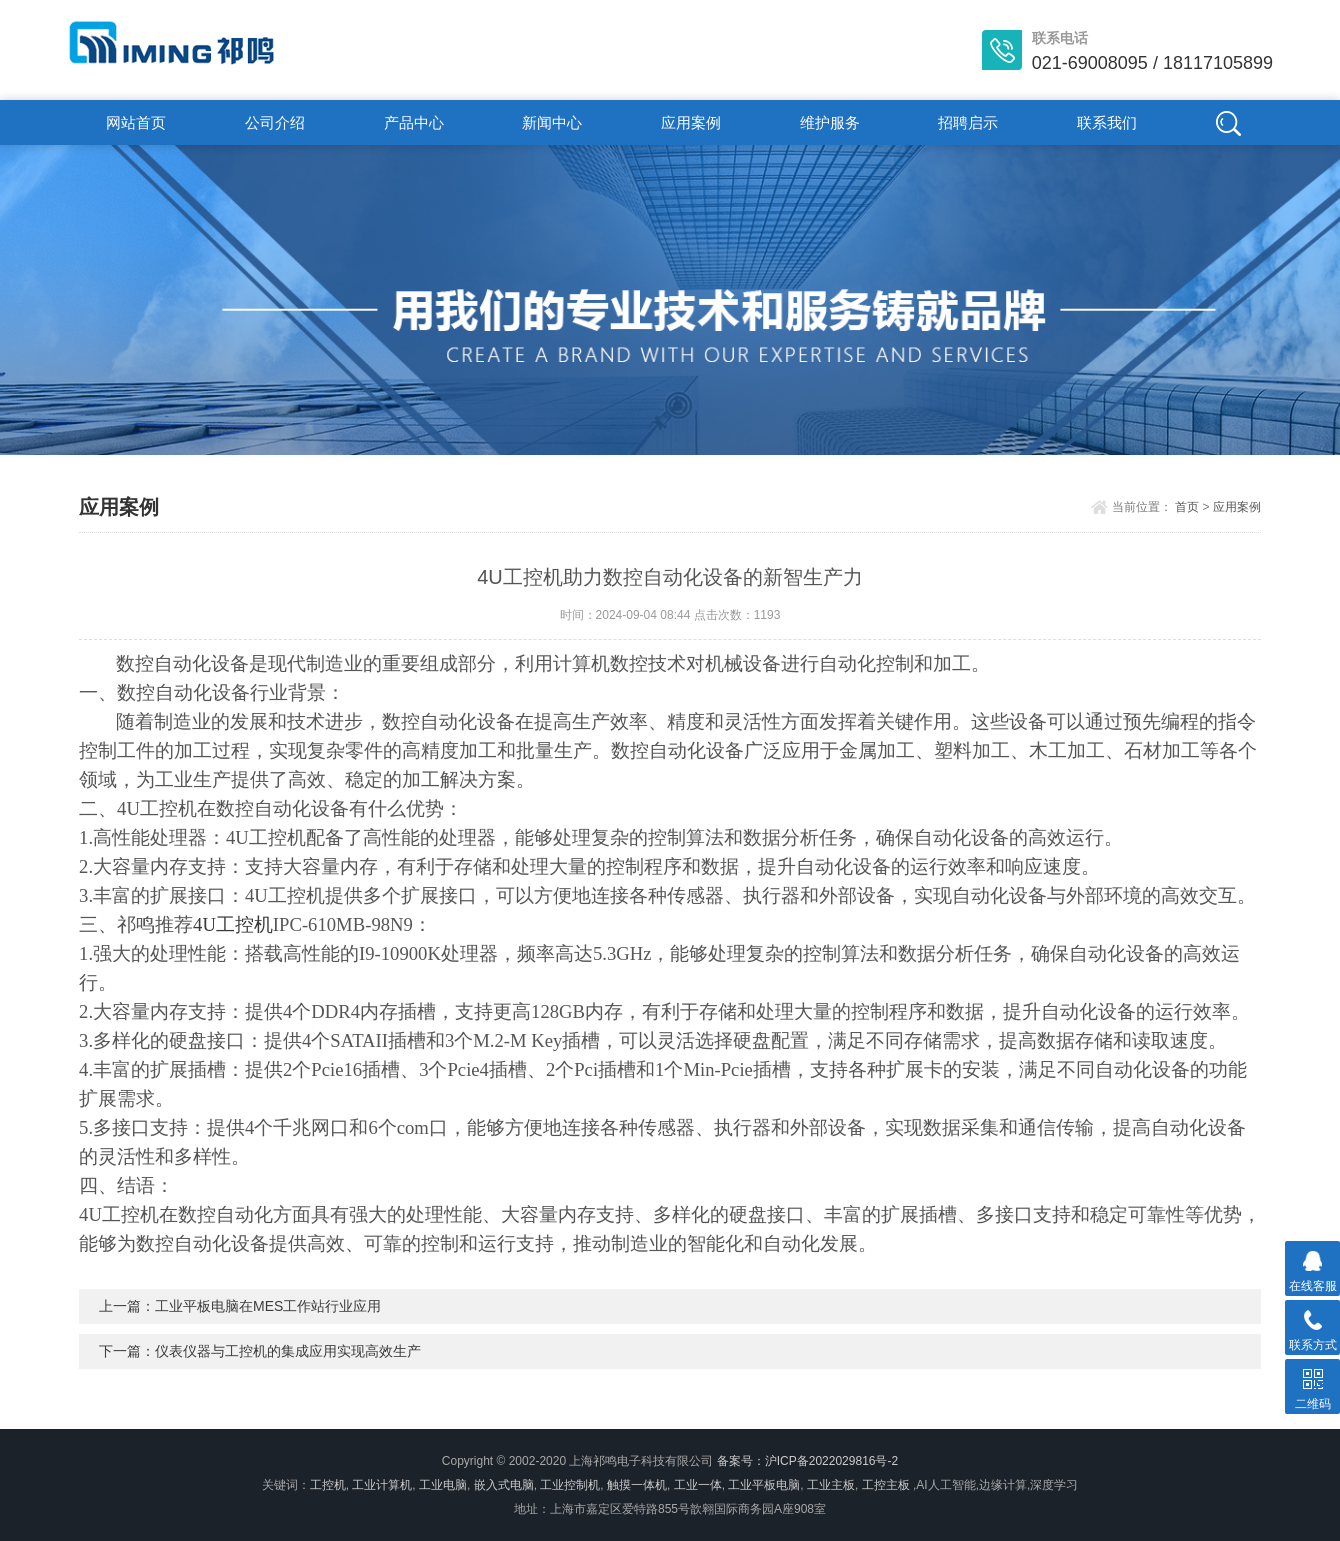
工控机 (328, 1485)
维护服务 (830, 122)
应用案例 (691, 122)
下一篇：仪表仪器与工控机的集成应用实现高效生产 (260, 1351)
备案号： (741, 1461)
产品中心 (414, 122)
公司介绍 (275, 122)
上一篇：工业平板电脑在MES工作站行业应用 (240, 1306)
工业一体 (698, 1485)
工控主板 (886, 1485)
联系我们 (1107, 122)
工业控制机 (570, 1485)
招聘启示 (968, 122)
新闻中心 (552, 122)
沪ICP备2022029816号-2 (831, 1461)
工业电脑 (443, 1485)
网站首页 (136, 122)
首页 (1187, 507)
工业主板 (831, 1485)
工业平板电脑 (764, 1485)
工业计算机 (382, 1485)
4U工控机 (233, 924)
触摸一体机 (637, 1485)
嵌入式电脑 (504, 1485)
